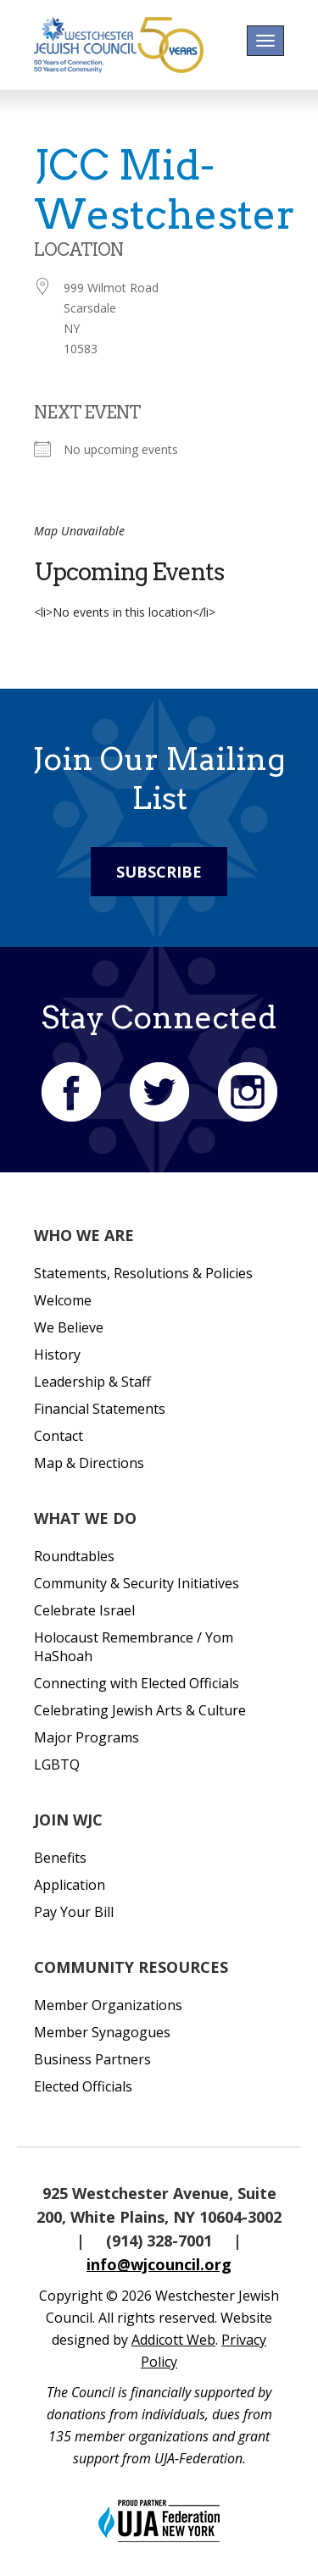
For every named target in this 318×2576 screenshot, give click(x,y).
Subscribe (159, 871)
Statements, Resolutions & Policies (143, 1273)
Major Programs (86, 1737)
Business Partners (92, 2059)
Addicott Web (173, 2339)
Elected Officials (83, 2086)
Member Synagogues (102, 2032)
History (57, 1354)
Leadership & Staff (92, 1381)
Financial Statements (99, 1408)
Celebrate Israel (84, 1610)
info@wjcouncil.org (159, 2264)
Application (69, 1884)
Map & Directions (89, 1463)
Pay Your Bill (74, 1912)
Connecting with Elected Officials (136, 1683)
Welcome (63, 1300)
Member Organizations (108, 2005)
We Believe (68, 1327)
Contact (58, 1435)
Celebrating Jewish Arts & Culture (140, 1710)
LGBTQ (57, 1764)
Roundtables (74, 1556)
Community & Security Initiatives (136, 1583)
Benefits (60, 1857)
